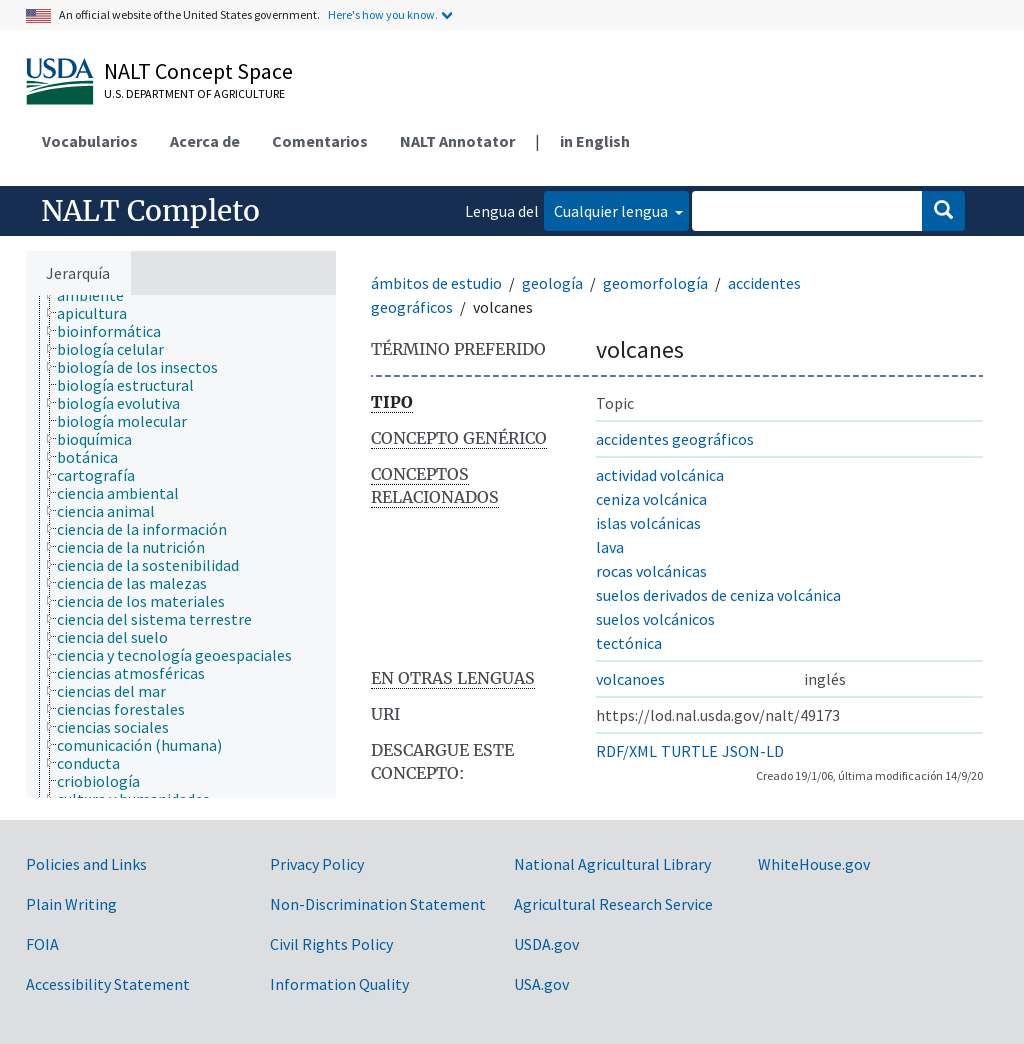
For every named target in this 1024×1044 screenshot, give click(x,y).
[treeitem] (99, 295)
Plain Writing (71, 904)
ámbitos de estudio (436, 283)
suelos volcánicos (655, 619)
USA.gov (541, 984)
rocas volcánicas (651, 571)
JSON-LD (753, 751)
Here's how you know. (383, 14)
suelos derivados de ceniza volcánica (718, 595)
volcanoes (630, 679)
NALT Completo (150, 211)
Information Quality (339, 984)
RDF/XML (626, 751)
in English (595, 141)
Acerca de (205, 141)
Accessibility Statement (108, 984)
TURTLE (689, 751)
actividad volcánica (660, 475)
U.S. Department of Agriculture (194, 93)
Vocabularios (90, 141)
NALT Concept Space (198, 71)
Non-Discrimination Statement (378, 904)
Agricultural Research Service (613, 904)
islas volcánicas (648, 523)
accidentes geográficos (675, 439)
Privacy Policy (317, 864)
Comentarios (320, 141)
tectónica (629, 643)
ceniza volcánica (651, 499)
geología (552, 283)
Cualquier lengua (612, 211)
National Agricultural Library (612, 864)
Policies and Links (86, 864)
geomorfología (655, 283)
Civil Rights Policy (331, 944)
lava (610, 547)
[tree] (181, 546)
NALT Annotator (457, 141)
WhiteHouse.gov (814, 864)
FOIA (42, 944)
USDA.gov (546, 944)
